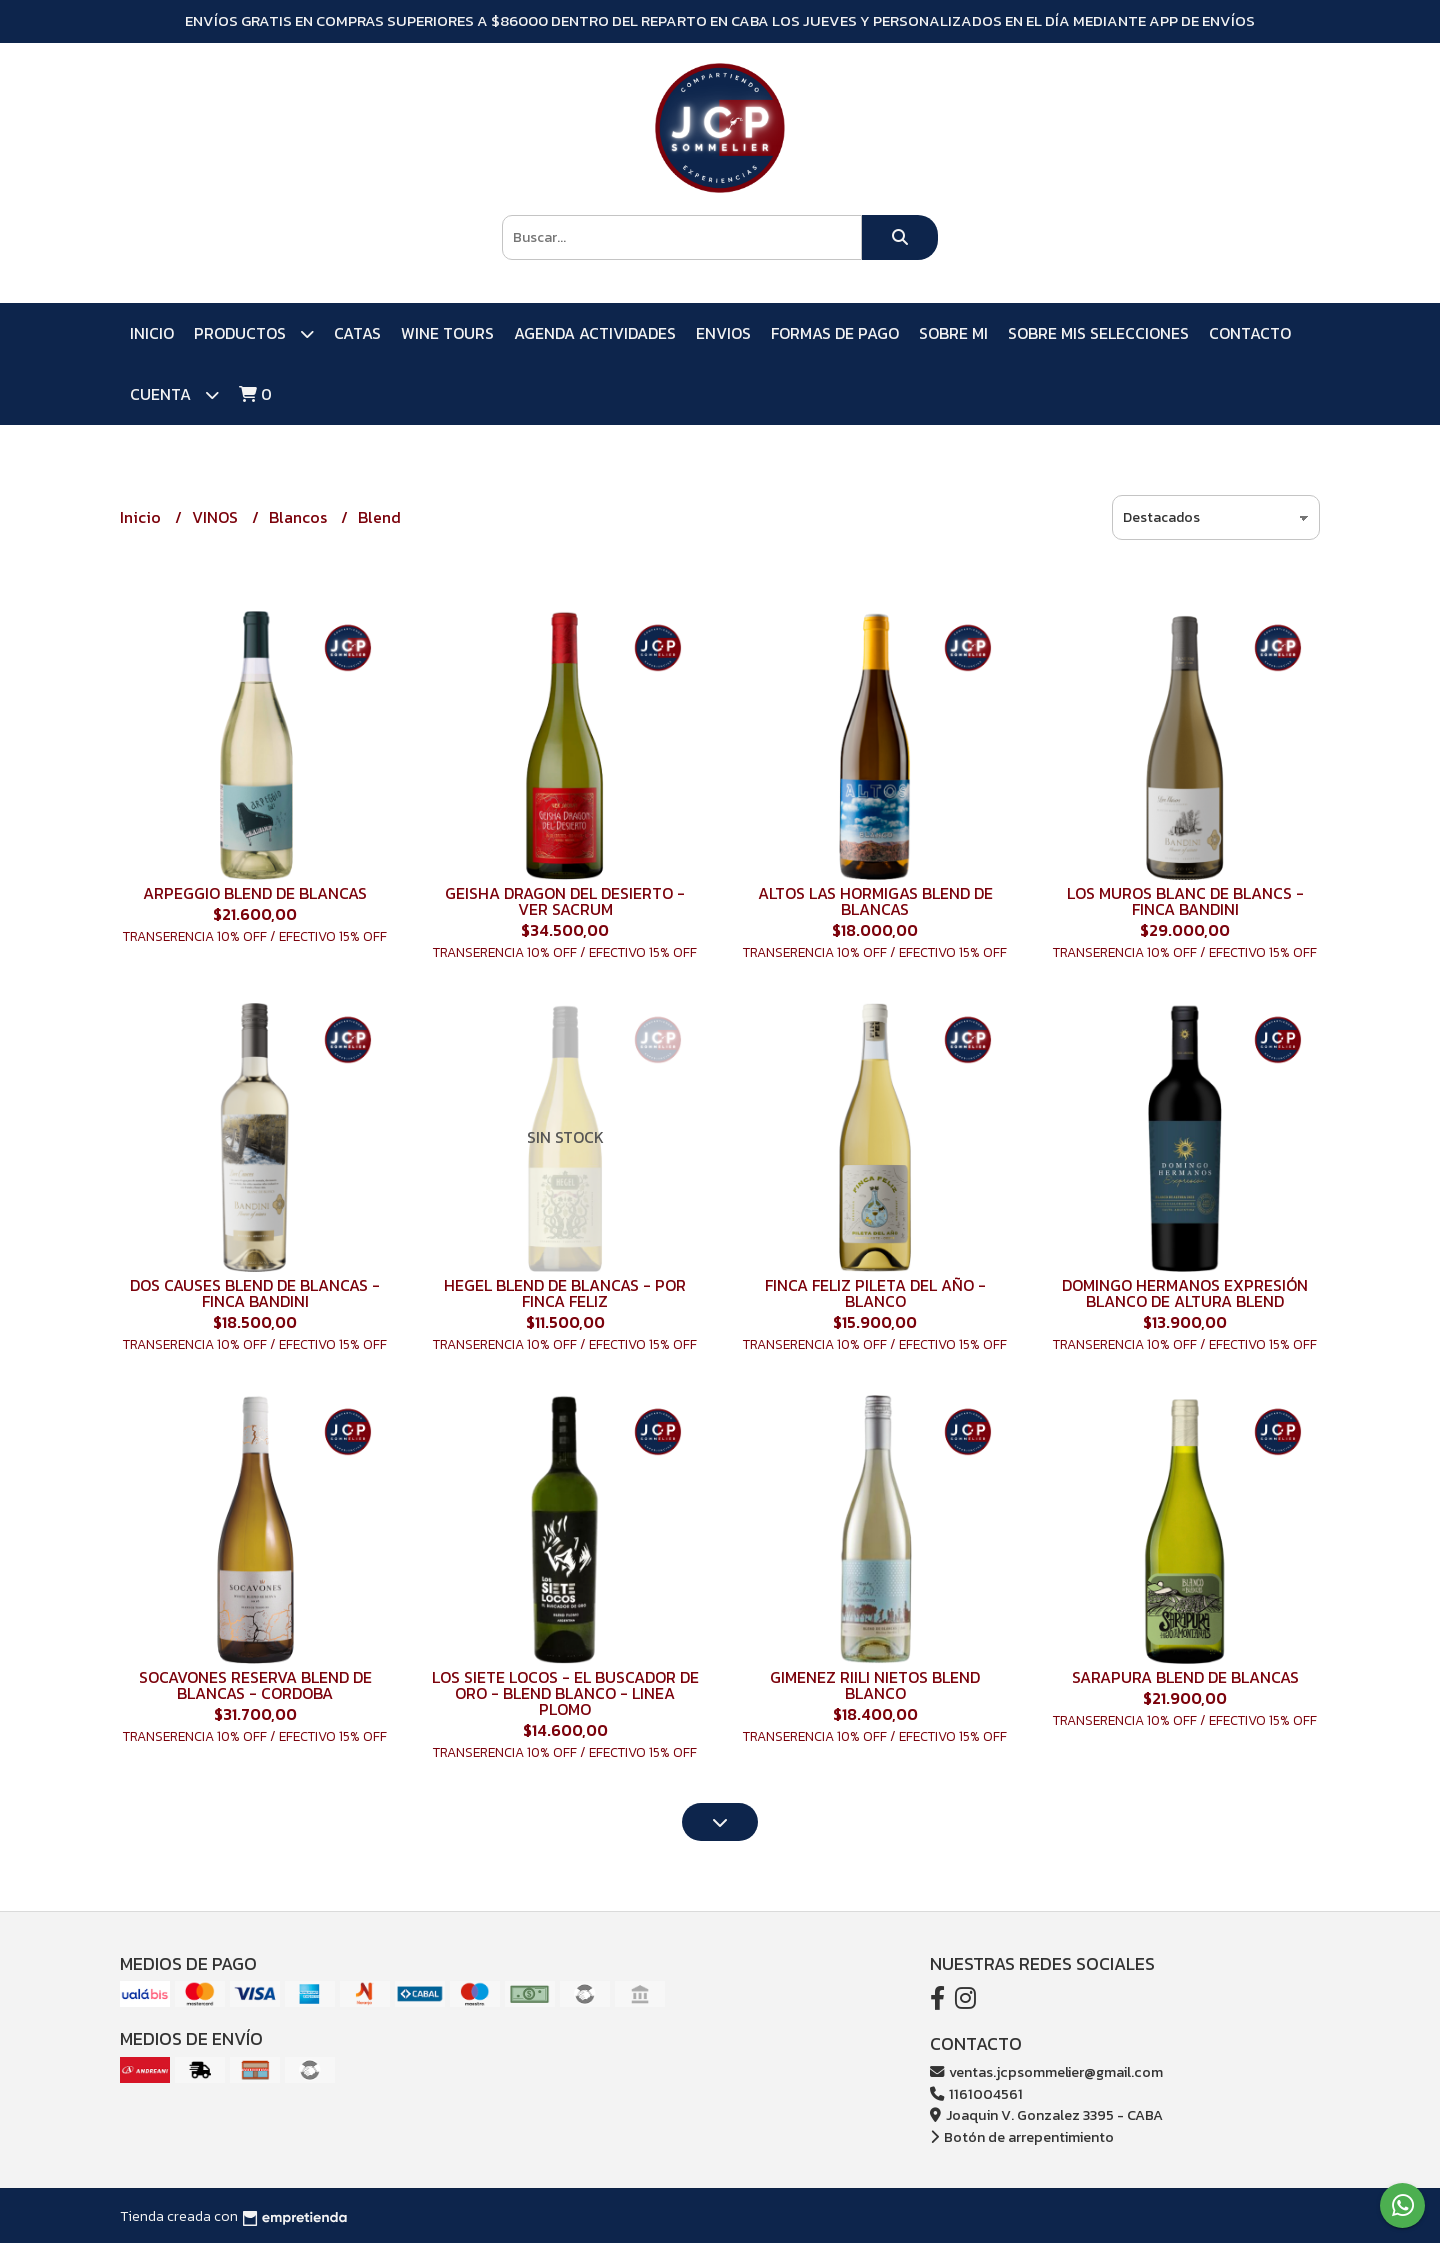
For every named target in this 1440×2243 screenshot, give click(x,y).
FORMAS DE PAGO (835, 333)
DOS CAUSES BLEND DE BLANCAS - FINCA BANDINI (255, 1293)
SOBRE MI (953, 333)
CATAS (357, 333)
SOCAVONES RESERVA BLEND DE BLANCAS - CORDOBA (255, 1685)
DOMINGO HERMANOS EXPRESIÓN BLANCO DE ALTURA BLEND (1185, 1293)
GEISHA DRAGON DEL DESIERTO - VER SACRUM (565, 901)
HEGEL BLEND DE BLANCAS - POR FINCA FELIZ (565, 1293)
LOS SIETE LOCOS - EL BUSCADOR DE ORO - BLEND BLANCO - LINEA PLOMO (565, 1693)
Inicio (152, 333)
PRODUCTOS (254, 333)
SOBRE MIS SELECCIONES (1098, 333)
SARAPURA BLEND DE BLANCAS (1185, 1677)
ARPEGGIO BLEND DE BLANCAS (255, 893)
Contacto (1250, 333)
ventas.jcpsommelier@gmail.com (1046, 2072)
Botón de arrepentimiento (1022, 2137)
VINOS (217, 517)
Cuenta (174, 394)
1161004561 (976, 2094)
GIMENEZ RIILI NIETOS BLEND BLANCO (875, 1685)
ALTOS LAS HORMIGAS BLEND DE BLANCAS (875, 901)
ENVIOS (723, 333)
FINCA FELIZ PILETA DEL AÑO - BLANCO (875, 1293)
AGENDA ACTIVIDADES (595, 333)
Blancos (300, 517)
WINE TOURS (447, 333)
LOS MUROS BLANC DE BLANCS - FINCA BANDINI (1185, 901)
